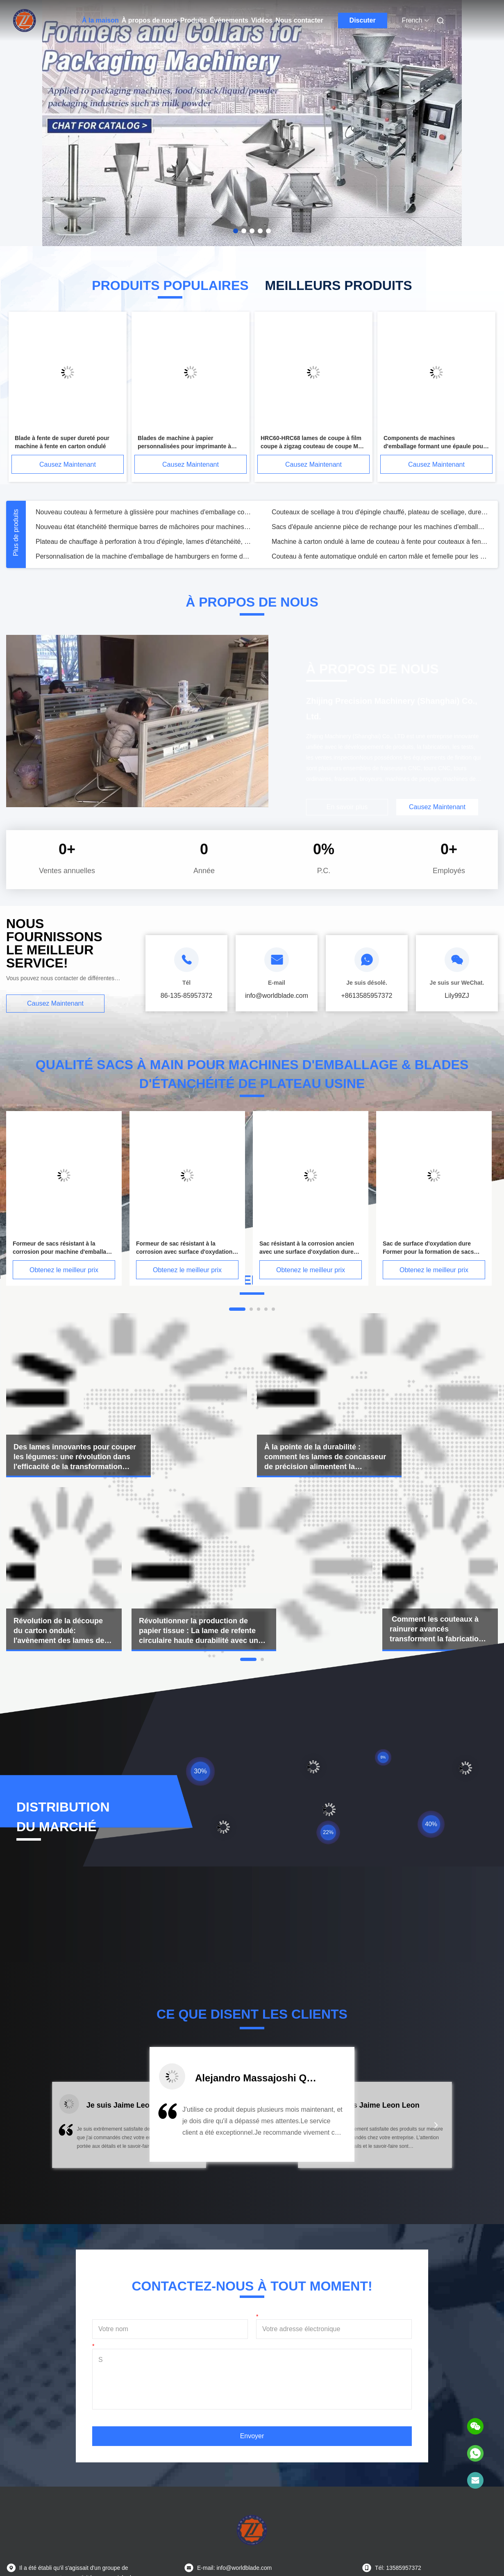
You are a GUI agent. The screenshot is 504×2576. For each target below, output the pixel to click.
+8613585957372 (366, 995)
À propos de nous (149, 20)
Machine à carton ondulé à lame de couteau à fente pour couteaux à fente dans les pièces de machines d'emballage (380, 541)
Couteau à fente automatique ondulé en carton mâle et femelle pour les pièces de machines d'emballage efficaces (380, 556)
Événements (229, 20)
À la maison (100, 20)
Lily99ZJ (457, 995)
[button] (68, 2130)
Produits (193, 20)
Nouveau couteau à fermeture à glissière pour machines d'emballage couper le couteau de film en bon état (144, 512)
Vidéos (261, 20)
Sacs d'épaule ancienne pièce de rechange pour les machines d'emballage (380, 526)
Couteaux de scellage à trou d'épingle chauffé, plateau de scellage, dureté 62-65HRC (380, 512)
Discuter (363, 20)
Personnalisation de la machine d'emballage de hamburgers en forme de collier (144, 556)
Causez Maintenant (67, 464)
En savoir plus (347, 806)
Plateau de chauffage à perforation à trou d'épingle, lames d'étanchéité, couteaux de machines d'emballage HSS (144, 541)
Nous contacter (299, 20)
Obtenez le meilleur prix (64, 1269)
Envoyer (252, 2435)
